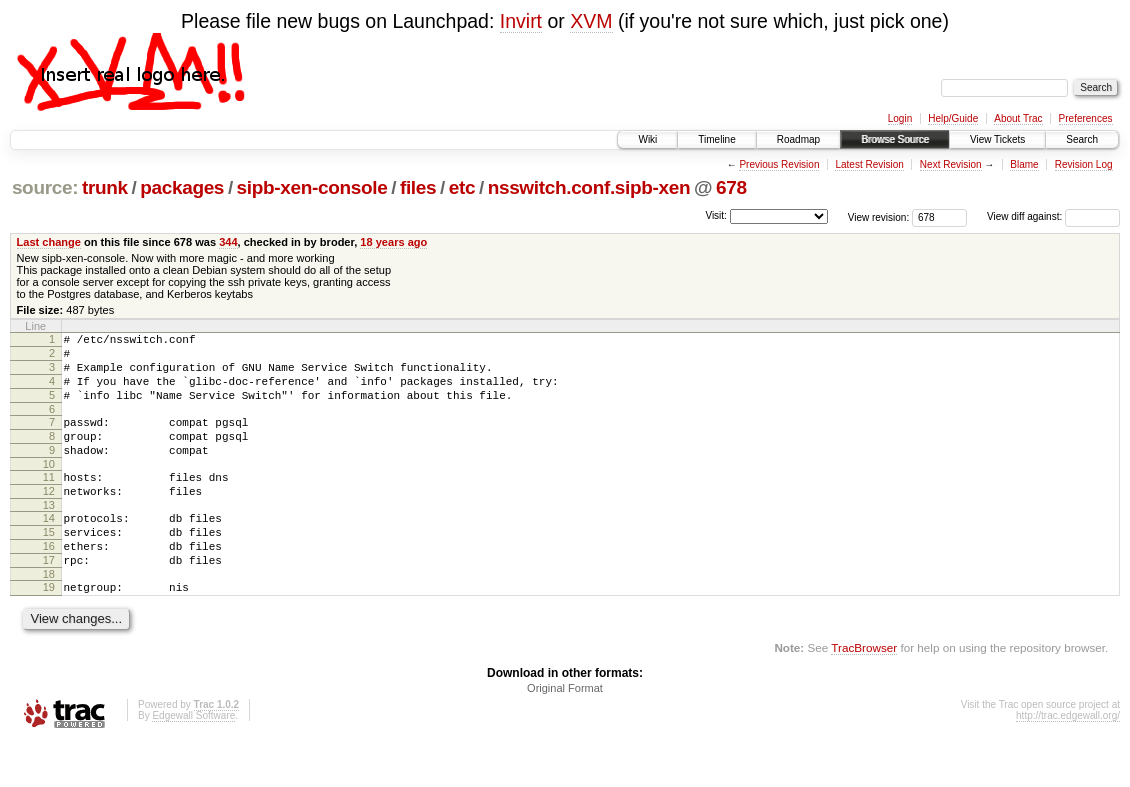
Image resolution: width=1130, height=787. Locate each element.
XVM (591, 21)
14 (49, 548)
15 (49, 565)
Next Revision (951, 164)
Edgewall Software (193, 760)
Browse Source (895, 139)
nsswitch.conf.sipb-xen (589, 187)
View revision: (879, 216)
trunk (105, 187)
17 (49, 599)
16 (49, 582)
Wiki (647, 139)
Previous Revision (779, 164)
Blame (1024, 164)
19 (49, 629)
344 (228, 242)
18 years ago (393, 242)
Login (900, 118)
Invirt (521, 21)
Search (1082, 139)
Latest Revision (869, 164)
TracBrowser (864, 692)
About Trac (1018, 118)
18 (49, 616)
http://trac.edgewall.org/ (1068, 760)
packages (182, 187)
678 (731, 187)
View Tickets (997, 139)
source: (45, 187)
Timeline (716, 139)
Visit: (716, 215)
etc (462, 187)
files (418, 187)
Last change (49, 242)
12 (49, 518)
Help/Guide (953, 118)
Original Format (565, 733)
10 (49, 488)
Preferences (1086, 118)
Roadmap (798, 139)
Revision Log (1084, 164)
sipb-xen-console (312, 187)
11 (49, 501)
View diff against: (1053, 216)
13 (49, 535)
